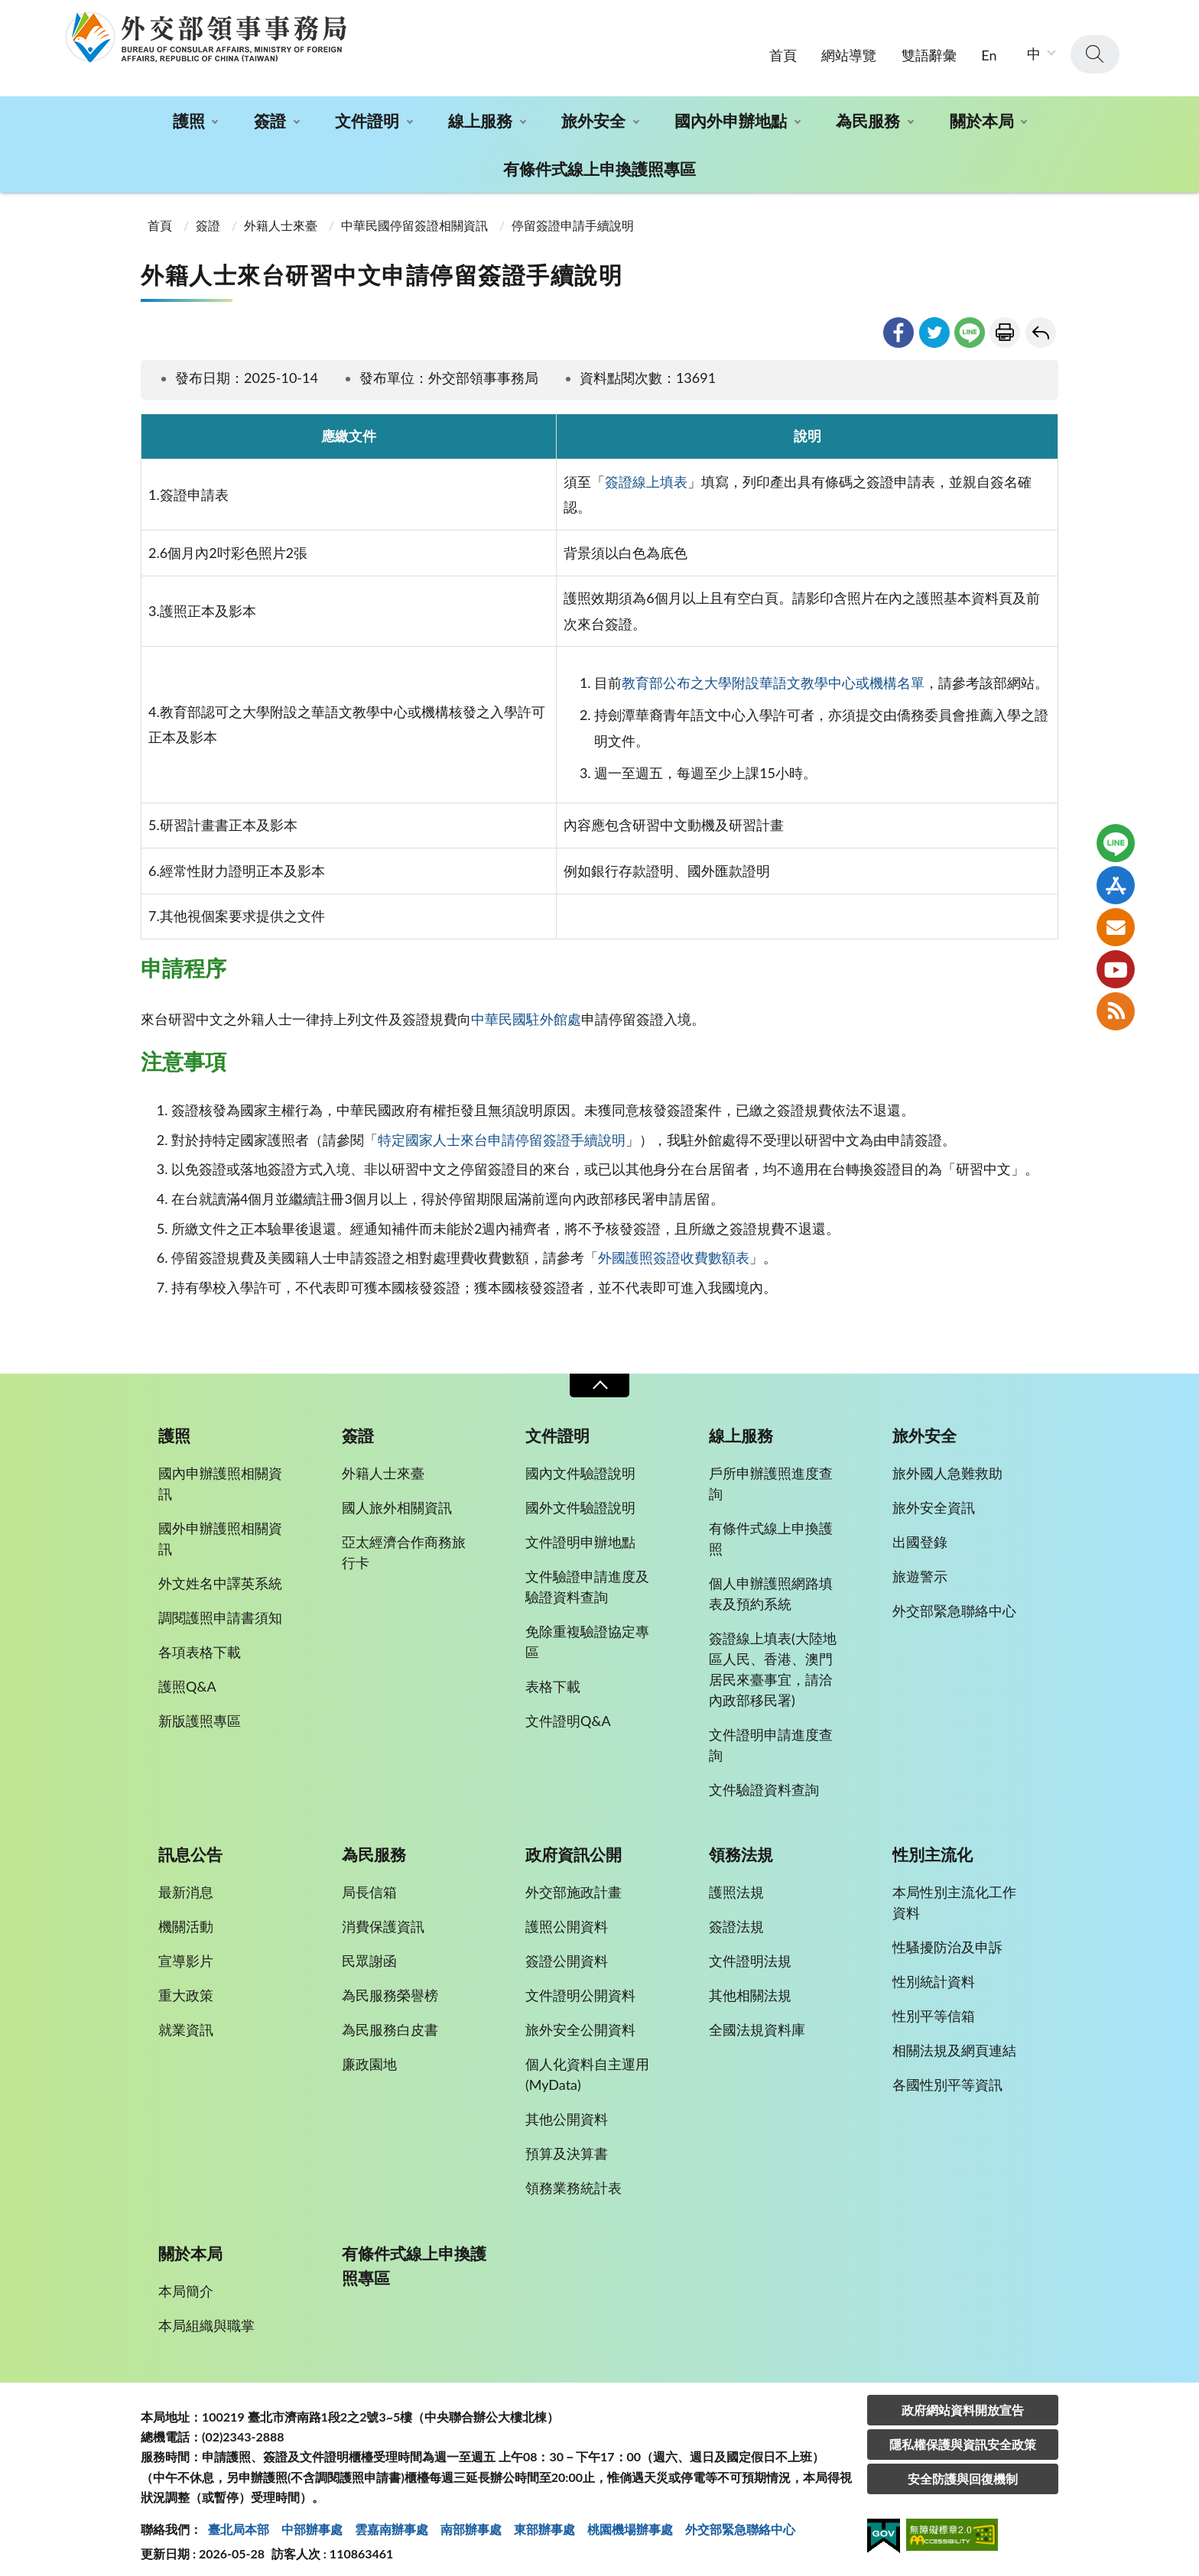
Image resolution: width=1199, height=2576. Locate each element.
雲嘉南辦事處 (391, 2517)
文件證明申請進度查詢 (771, 1734)
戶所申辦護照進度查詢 (771, 1472)
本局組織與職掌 (206, 2313)
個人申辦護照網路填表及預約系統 (771, 1582)
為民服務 (868, 109)
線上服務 (480, 109)
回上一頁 (1040, 321)
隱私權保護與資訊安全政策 (962, 2432)
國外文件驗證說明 (580, 1496)
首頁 (783, 44)
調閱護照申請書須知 (220, 1606)
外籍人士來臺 (280, 214)
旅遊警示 (919, 1565)
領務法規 (741, 1844)
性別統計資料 (933, 1970)
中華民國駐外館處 (526, 1008)
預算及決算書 (566, 2142)
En (988, 44)
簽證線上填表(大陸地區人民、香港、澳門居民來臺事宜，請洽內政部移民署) (773, 1658)
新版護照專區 (199, 1710)
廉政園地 (369, 2053)
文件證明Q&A (568, 1710)
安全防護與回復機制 (963, 2467)
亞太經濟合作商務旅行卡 (404, 1541)
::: (8, 12)
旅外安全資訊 (933, 1496)
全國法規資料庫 (757, 2018)
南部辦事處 (471, 2517)
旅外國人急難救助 (947, 1462)
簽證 (270, 109)
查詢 (1095, 43)
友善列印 (1004, 321)
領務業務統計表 (573, 2177)
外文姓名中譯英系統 (220, 1572)
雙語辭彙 (929, 44)
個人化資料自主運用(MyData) (587, 2063)
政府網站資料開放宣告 (963, 2398)
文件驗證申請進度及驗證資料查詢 (587, 1576)
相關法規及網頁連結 (954, 2039)
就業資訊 (185, 2018)
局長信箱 (369, 1881)
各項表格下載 (199, 1641)
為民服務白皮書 (390, 2018)
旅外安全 (593, 109)
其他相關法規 (750, 1984)
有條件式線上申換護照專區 (599, 157)
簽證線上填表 (646, 470)
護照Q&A (187, 1675)
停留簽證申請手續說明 (573, 214)
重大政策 (185, 1984)
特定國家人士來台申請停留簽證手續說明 (501, 1129)
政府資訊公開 (573, 1844)
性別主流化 (932, 1844)
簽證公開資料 (566, 1950)
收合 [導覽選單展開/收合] (599, 1375)
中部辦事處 (312, 2517)
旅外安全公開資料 (580, 2018)
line (969, 321)
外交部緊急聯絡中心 (954, 1599)
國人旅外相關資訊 (397, 1496)
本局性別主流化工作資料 (954, 1891)
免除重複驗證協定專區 (587, 1631)
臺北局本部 (238, 2517)
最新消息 (185, 1881)
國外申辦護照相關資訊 (220, 1527)
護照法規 (736, 1881)
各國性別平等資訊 (947, 2073)
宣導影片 (185, 1950)
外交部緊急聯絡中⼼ (740, 2517)
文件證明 (367, 109)
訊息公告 (190, 1844)
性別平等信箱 (933, 2005)
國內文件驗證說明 (580, 1462)
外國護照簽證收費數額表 (673, 1246)
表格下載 (552, 1675)
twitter (934, 321)
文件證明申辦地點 (580, 1531)
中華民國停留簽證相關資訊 (414, 214)
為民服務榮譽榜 (390, 1984)
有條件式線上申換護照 (771, 1527)
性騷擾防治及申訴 (947, 1936)
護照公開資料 (566, 1915)
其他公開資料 (566, 2108)
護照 (189, 109)
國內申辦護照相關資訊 (220, 1472)
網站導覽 (848, 44)
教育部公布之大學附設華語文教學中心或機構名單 (773, 671)
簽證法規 (736, 1915)
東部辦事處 (544, 2517)
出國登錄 (919, 1531)
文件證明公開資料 (580, 1984)
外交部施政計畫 (573, 1881)
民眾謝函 (369, 1950)
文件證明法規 (750, 1950)
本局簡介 (185, 2279)
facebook (898, 321)
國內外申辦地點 (730, 109)
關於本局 (982, 109)
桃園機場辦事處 (630, 2517)
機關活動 (185, 1915)
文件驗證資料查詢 (764, 1778)
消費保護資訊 (383, 1915)
